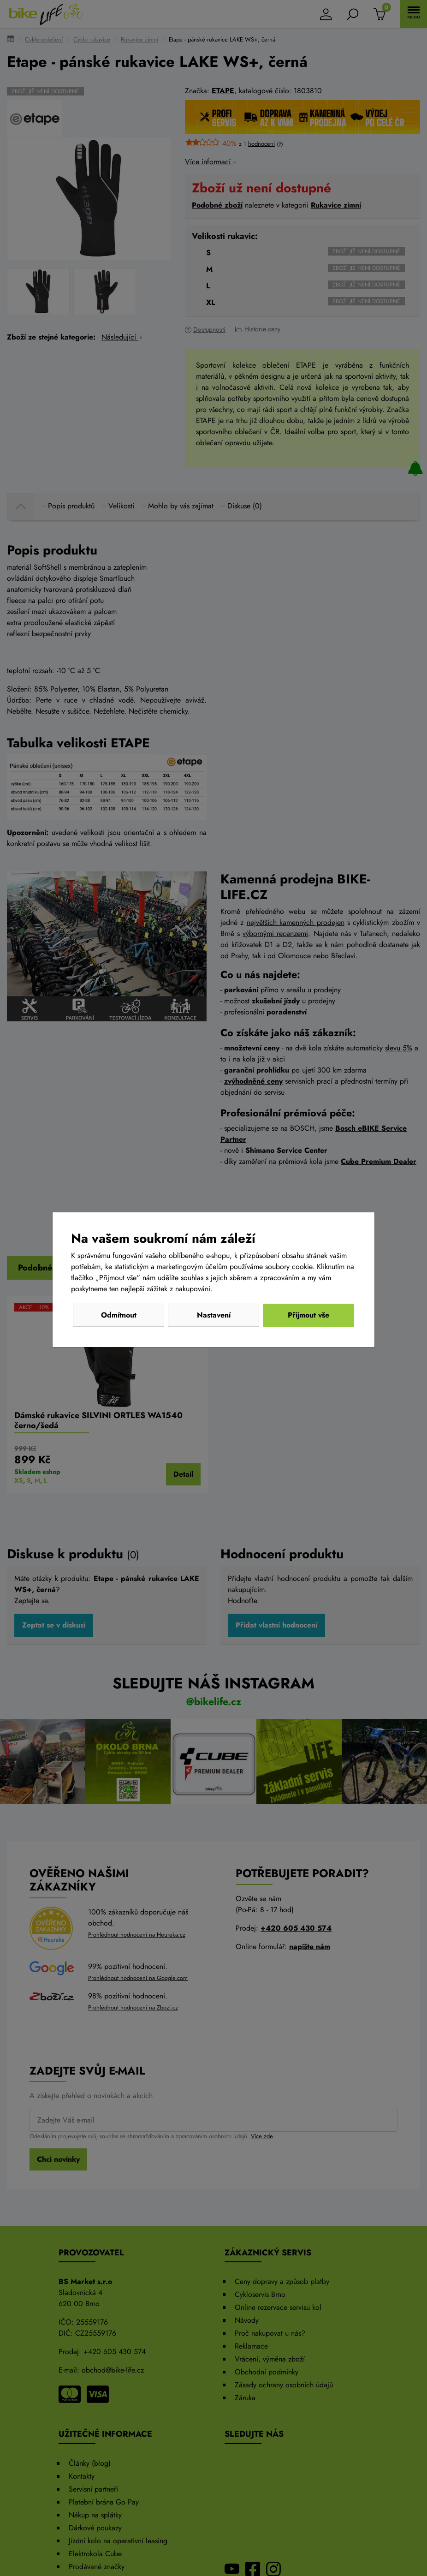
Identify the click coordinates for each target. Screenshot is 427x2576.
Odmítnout (118, 1315)
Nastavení (214, 1315)
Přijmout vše (308, 1315)
